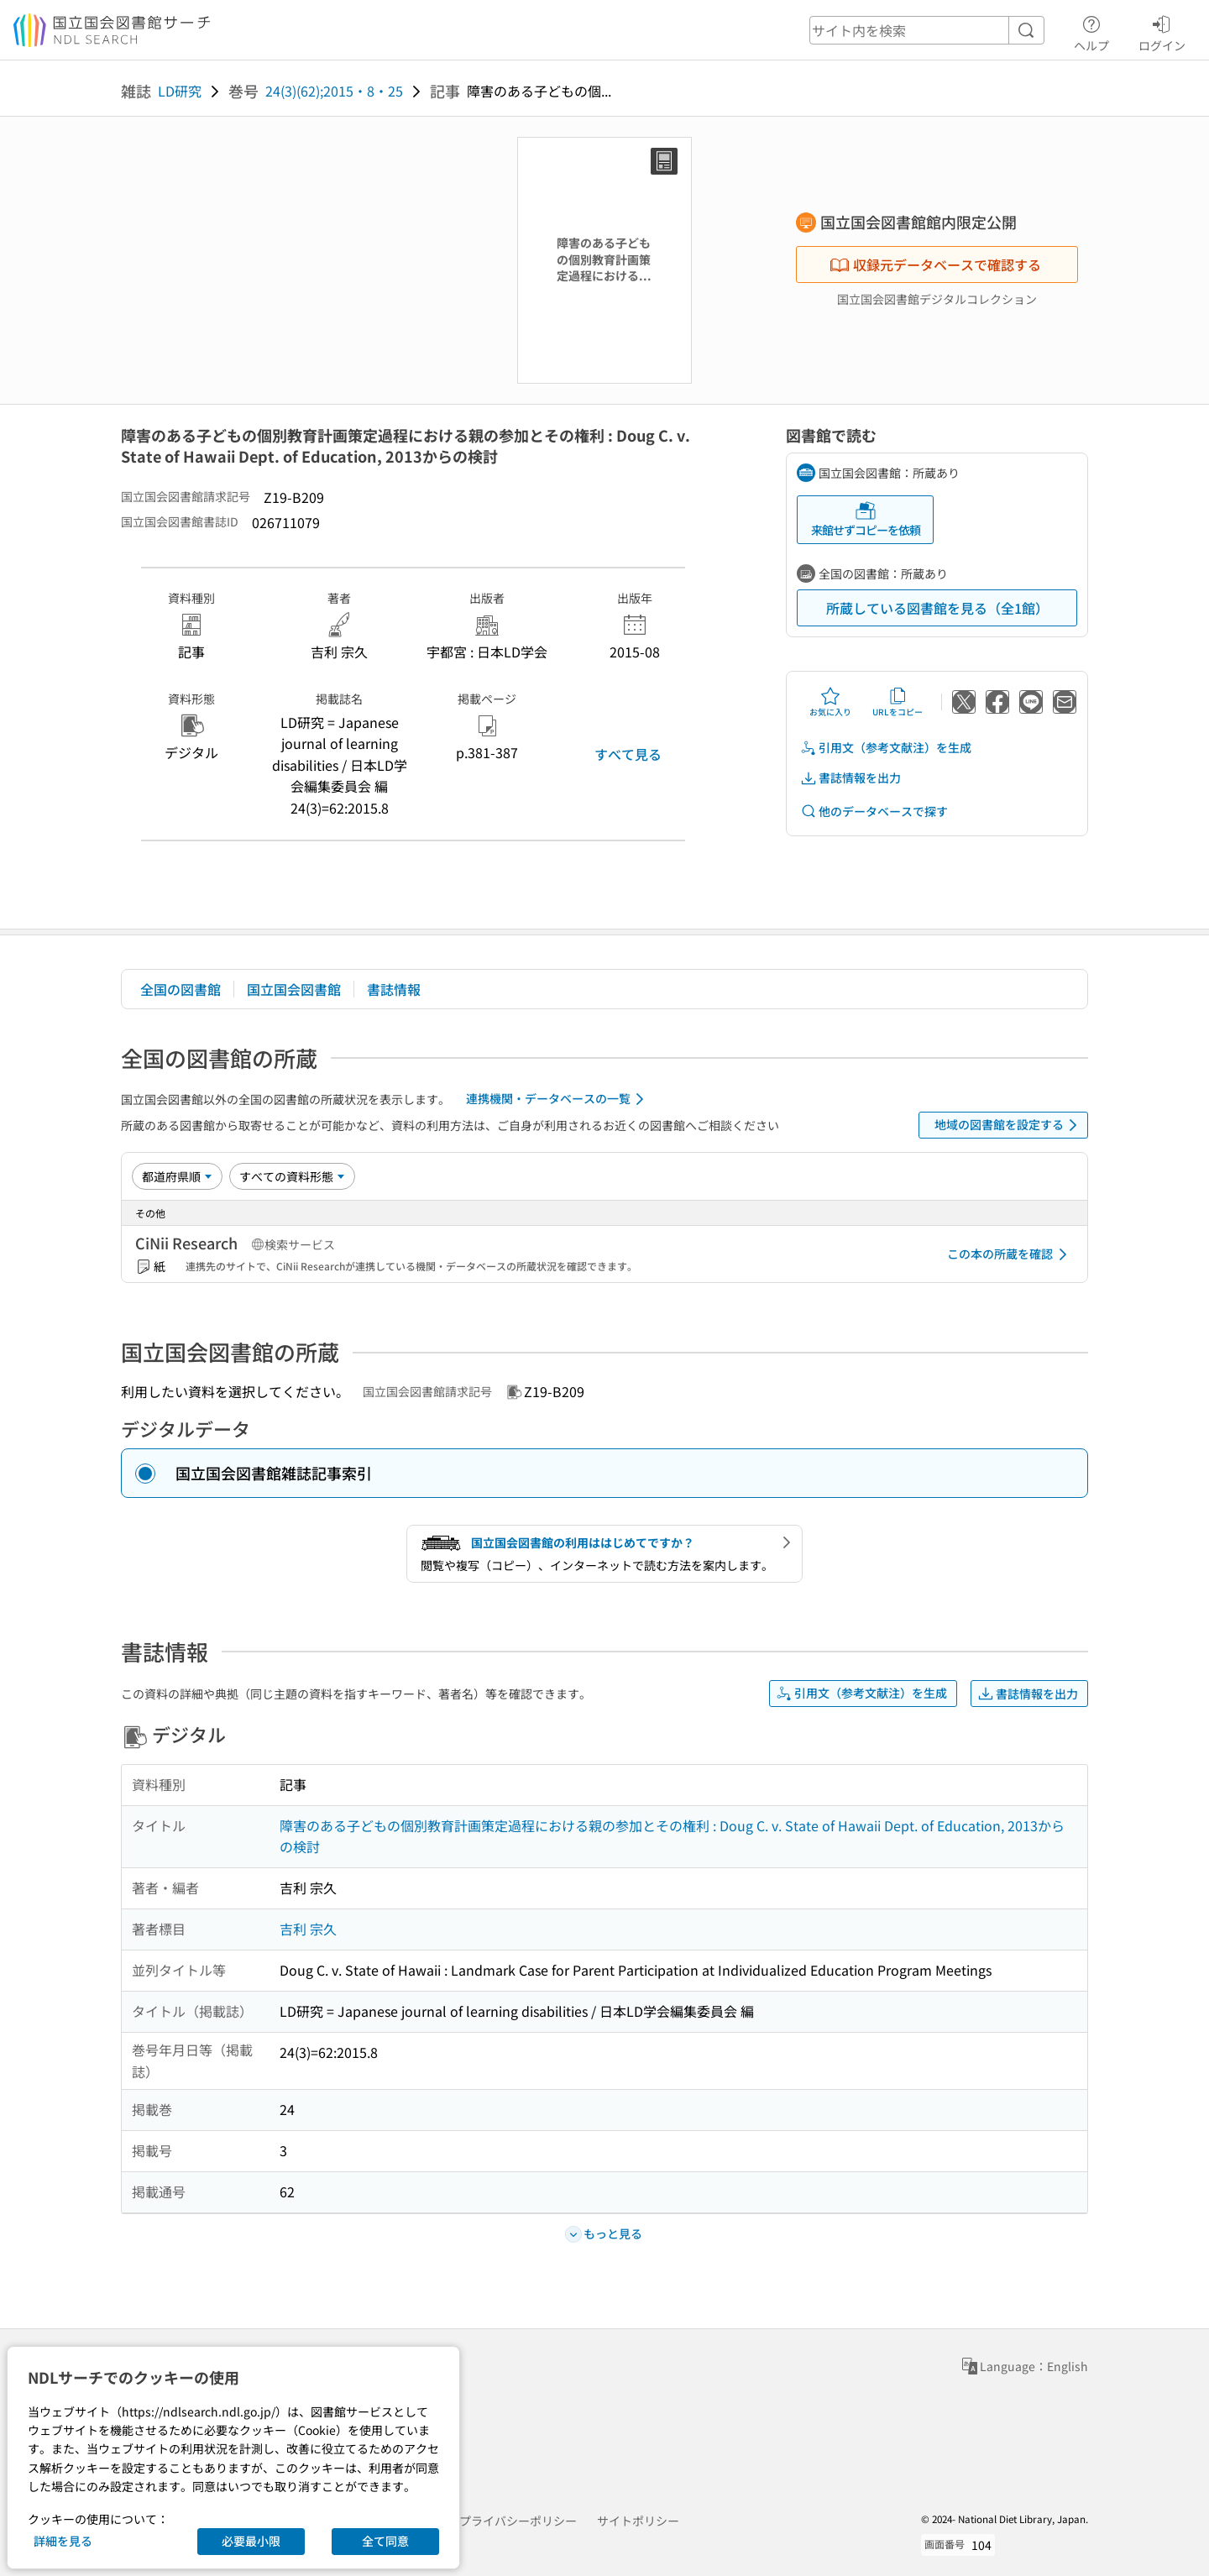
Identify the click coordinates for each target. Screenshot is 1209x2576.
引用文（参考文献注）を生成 (885, 748)
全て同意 (385, 2540)
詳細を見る (63, 2540)
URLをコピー (897, 702)
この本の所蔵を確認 (1010, 1254)
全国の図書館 (180, 989)
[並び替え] (177, 1176)
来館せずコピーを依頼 (865, 519)
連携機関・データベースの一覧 (558, 1099)
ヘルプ (1091, 31)
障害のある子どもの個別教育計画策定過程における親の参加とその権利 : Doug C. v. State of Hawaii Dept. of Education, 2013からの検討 (672, 1836)
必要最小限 (251, 2540)
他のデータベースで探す (874, 811)
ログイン (1161, 31)
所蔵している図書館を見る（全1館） (937, 608)
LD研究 (180, 91)
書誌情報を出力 (850, 778)
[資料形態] (292, 1176)
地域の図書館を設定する (1008, 1125)
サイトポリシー (638, 2520)
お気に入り (830, 702)
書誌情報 (394, 989)
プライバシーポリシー (518, 2520)
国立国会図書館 (294, 989)
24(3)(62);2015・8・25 (334, 91)
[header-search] (926, 30)
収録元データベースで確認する (935, 264)
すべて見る (628, 754)
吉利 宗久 (308, 1929)
